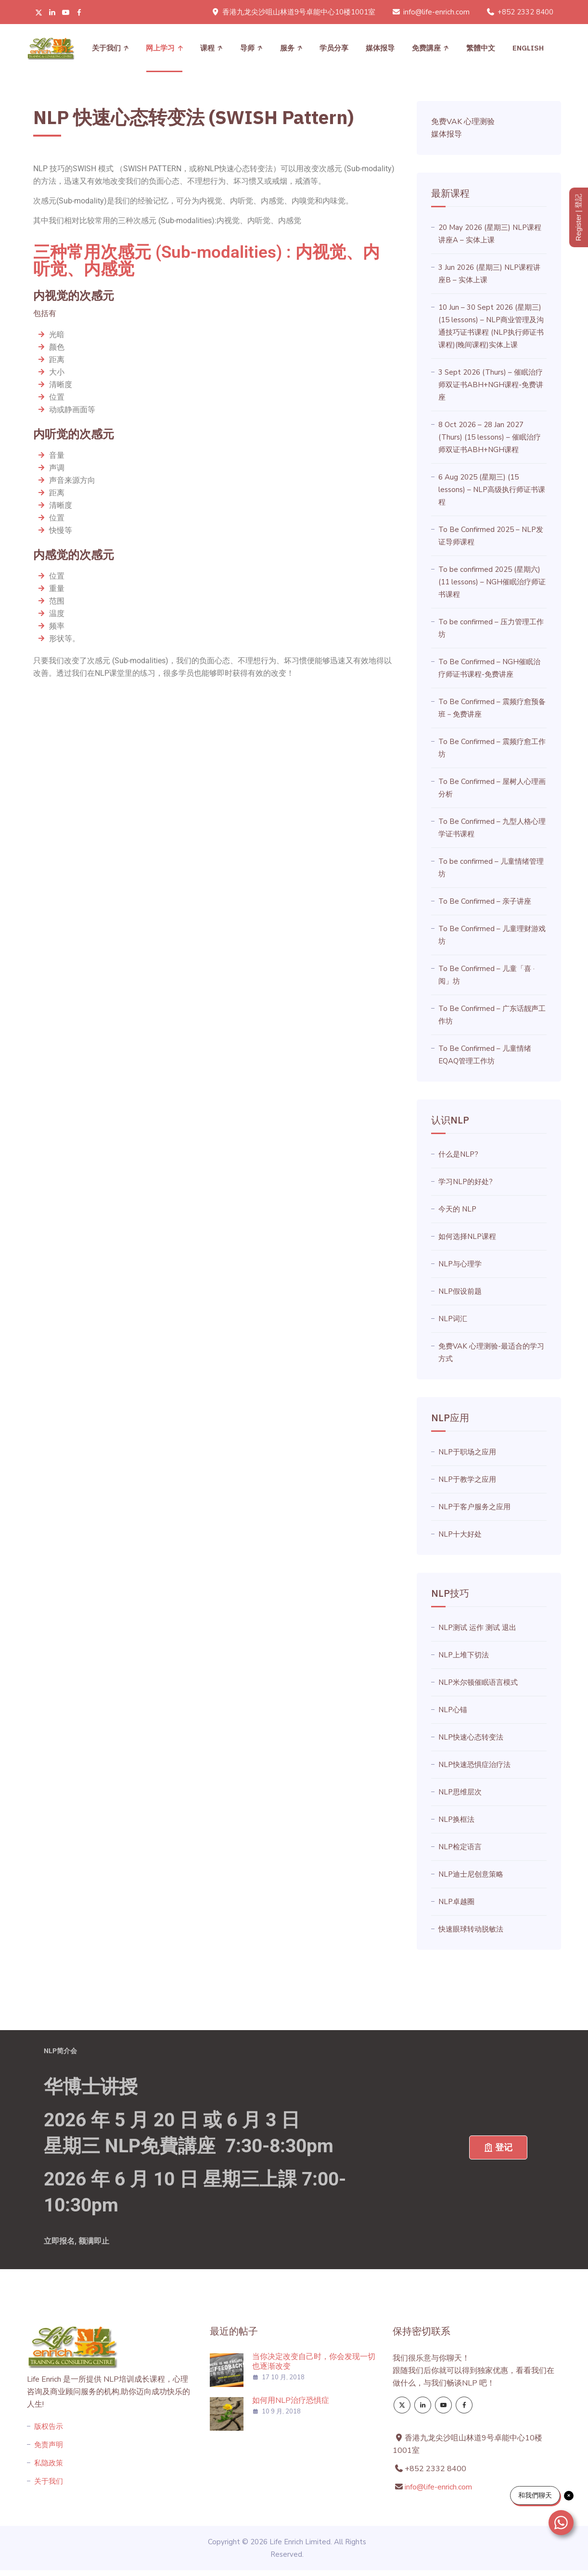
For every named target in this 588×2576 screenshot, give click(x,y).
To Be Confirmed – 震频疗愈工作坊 (492, 748)
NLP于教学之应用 (467, 1479)
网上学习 (160, 47)
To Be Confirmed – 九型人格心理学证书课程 (492, 828)
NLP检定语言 (460, 1847)
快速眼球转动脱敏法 (470, 1929)
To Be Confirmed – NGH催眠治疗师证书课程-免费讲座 (489, 668)
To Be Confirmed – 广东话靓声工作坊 (492, 1015)
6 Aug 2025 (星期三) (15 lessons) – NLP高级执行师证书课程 (491, 489)
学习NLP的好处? (465, 1182)
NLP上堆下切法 (463, 1655)
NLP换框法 (456, 1819)
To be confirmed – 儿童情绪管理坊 (491, 868)
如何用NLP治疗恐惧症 (290, 2400)
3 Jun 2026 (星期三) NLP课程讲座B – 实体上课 (489, 274)
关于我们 (106, 47)
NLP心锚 (452, 1710)
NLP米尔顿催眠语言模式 (478, 1682)
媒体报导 (380, 47)
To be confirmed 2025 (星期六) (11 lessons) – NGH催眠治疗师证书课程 (492, 582)
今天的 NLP (457, 1209)
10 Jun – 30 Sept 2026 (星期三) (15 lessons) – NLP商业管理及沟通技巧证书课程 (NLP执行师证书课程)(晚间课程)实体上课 (491, 326)
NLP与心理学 (460, 1264)
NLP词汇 (452, 1319)
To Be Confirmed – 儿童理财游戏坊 (492, 935)
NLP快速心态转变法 (470, 1737)
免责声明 (48, 2445)
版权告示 (48, 2426)
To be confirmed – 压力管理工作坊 (491, 628)
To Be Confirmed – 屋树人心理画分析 (492, 788)
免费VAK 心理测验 (463, 121)
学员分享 (334, 47)
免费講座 (426, 47)
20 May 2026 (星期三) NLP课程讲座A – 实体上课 (489, 234)
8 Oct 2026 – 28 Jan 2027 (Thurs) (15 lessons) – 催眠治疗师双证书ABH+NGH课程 (489, 437)
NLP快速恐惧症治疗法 (474, 1764)
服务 (287, 47)
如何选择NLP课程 (467, 1236)
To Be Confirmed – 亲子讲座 (484, 901)
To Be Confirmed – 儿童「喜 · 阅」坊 (486, 975)
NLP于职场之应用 (467, 1452)
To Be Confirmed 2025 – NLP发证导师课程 (490, 536)
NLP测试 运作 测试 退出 (477, 1627)
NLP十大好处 (460, 1534)
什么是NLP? (458, 1154)
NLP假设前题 (460, 1291)
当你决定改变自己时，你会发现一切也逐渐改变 (313, 2361)
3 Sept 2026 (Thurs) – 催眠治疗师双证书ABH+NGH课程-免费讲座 (490, 384)
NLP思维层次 (460, 1792)
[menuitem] (481, 48)
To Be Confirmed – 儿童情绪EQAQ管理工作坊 (484, 1055)
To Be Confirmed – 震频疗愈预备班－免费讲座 (492, 708)
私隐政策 (48, 2463)
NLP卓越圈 (456, 1902)
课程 (207, 47)
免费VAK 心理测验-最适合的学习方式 (491, 1352)
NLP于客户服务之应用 (474, 1507)
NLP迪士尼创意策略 (470, 1874)
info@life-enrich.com (436, 12)
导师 (247, 47)
